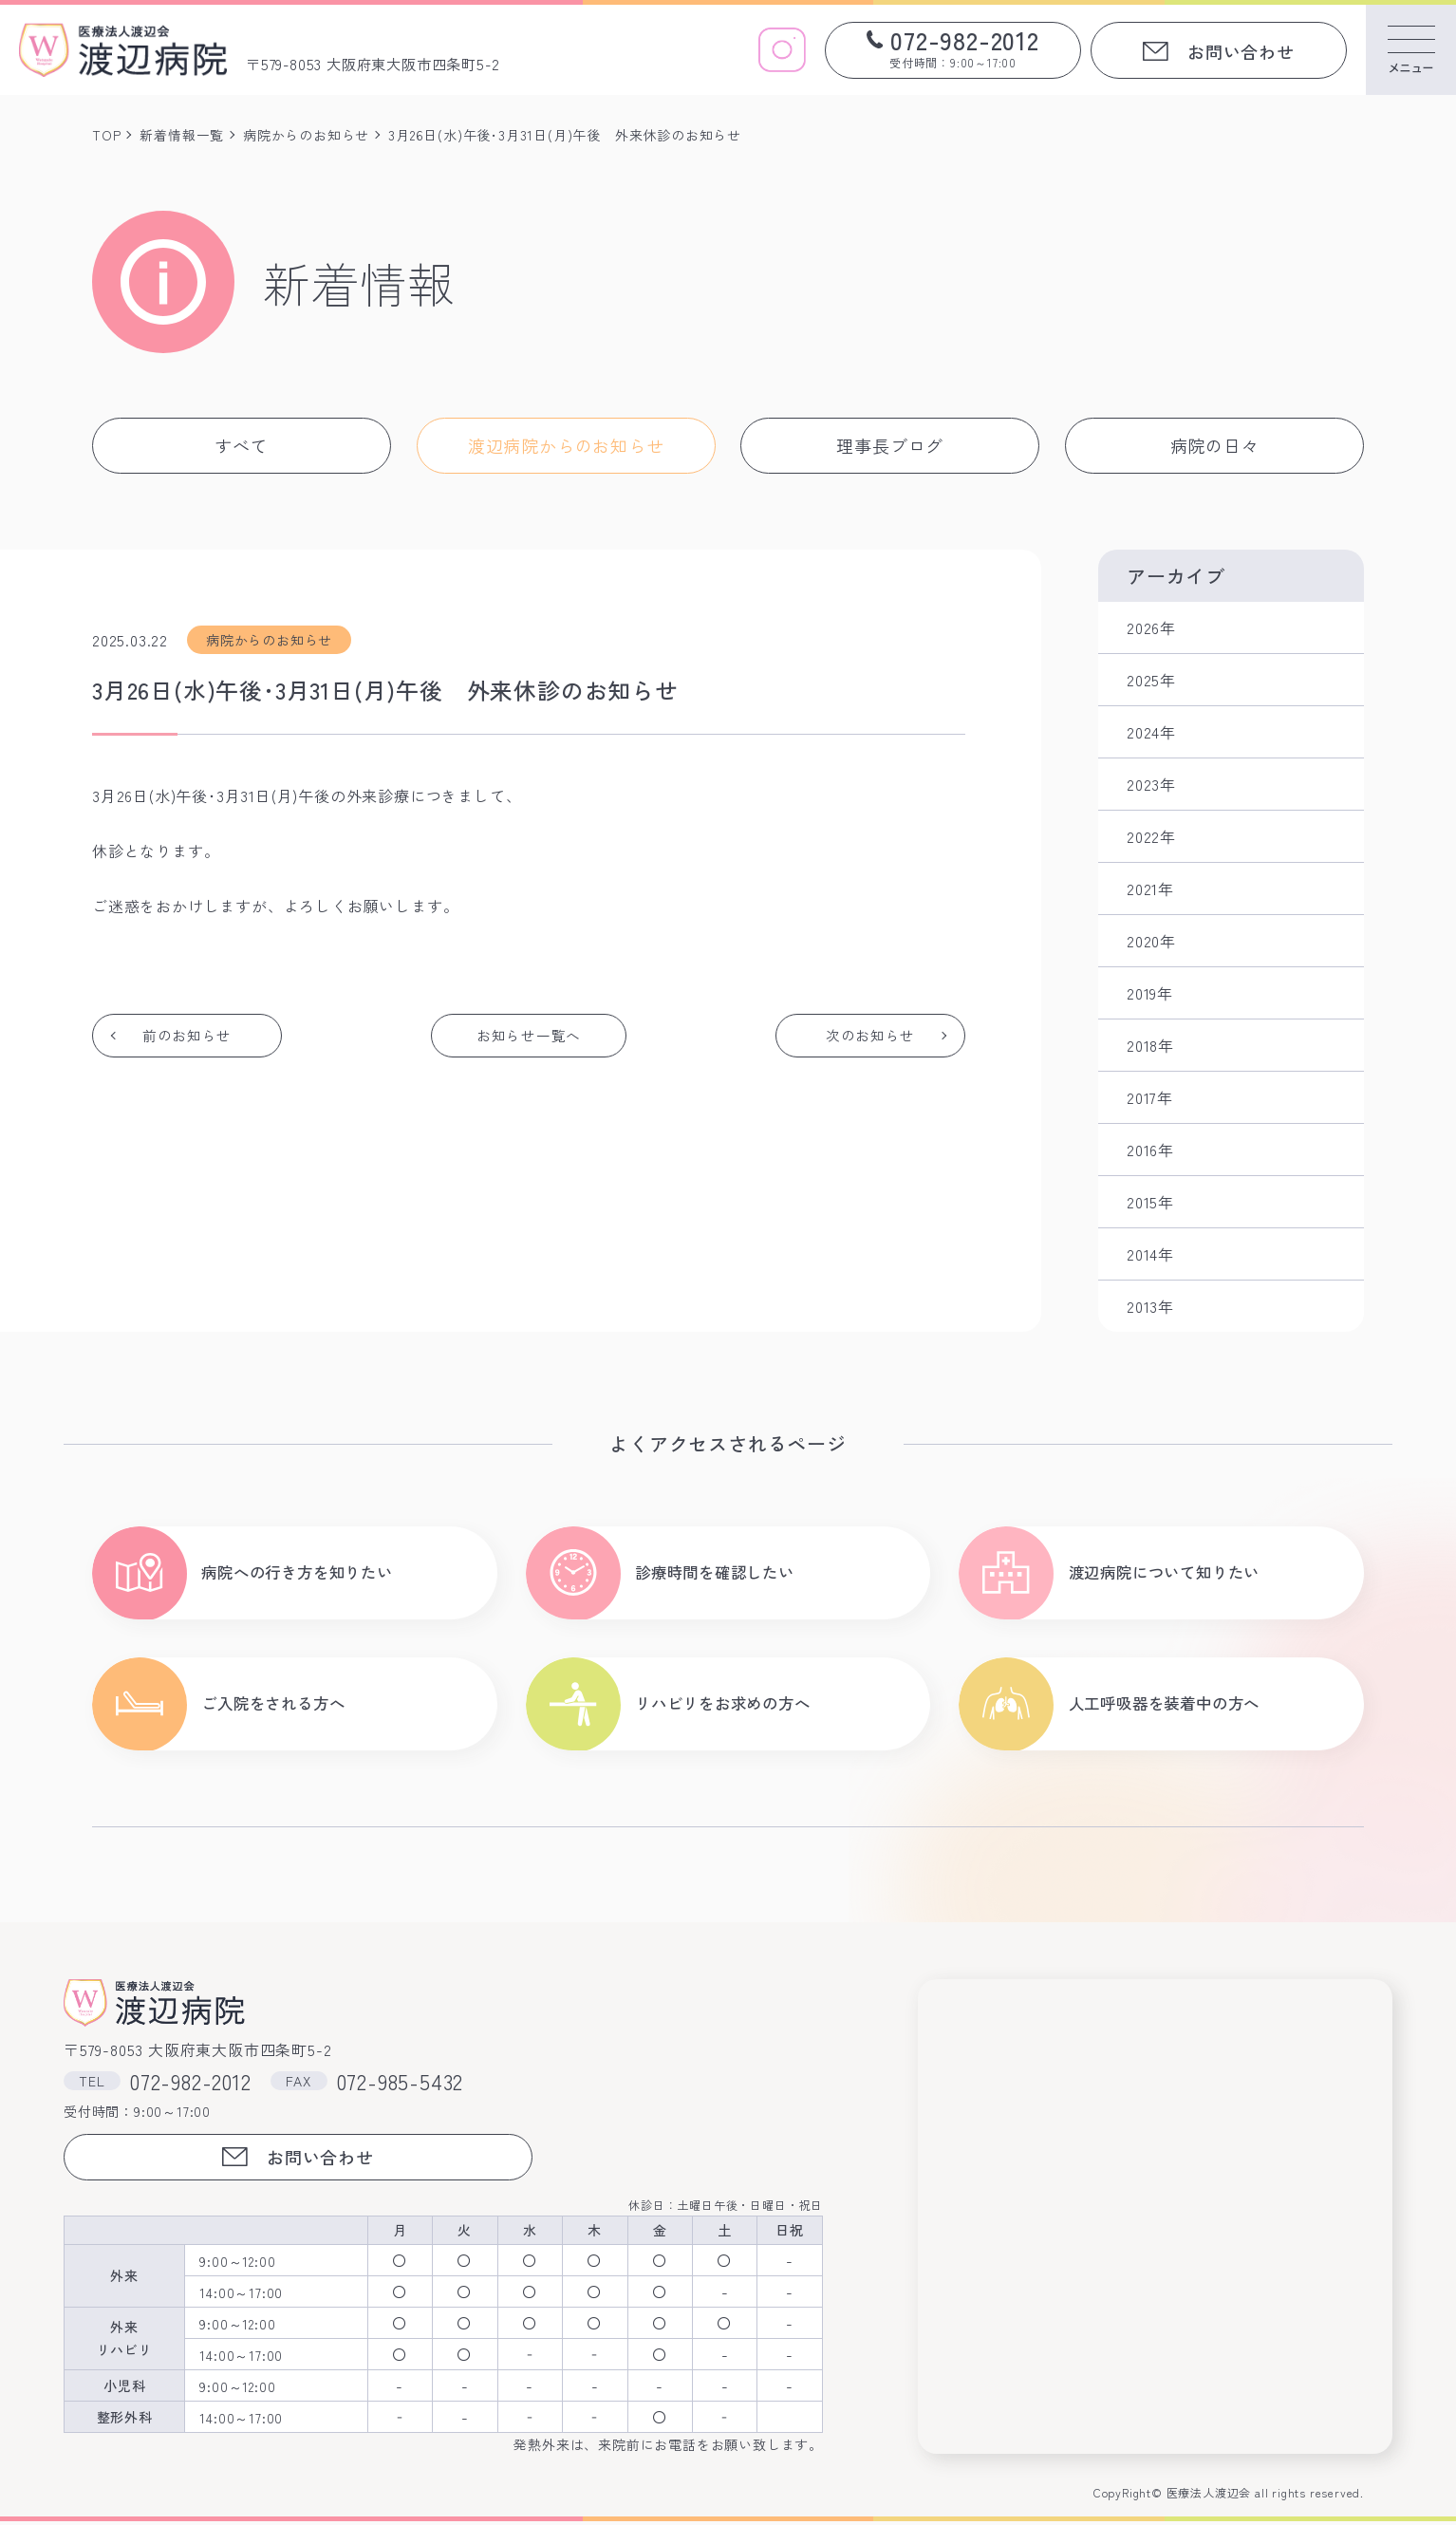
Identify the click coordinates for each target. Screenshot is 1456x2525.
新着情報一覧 (182, 134)
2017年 (1150, 1097)
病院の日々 (1215, 445)
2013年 (1150, 1306)
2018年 (1150, 1045)
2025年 (1151, 679)
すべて (241, 445)
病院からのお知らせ (306, 134)
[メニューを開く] (1411, 50)
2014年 (1150, 1254)
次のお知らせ (869, 1035)
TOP (106, 134)
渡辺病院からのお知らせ (566, 445)
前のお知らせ (188, 1035)
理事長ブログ (889, 445)
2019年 (1150, 993)
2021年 (1150, 888)
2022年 (1151, 836)
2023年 (1151, 784)
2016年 (1150, 1149)
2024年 (1151, 731)
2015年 (1150, 1201)
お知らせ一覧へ (529, 1035)
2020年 (1151, 940)
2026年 (1151, 627)
